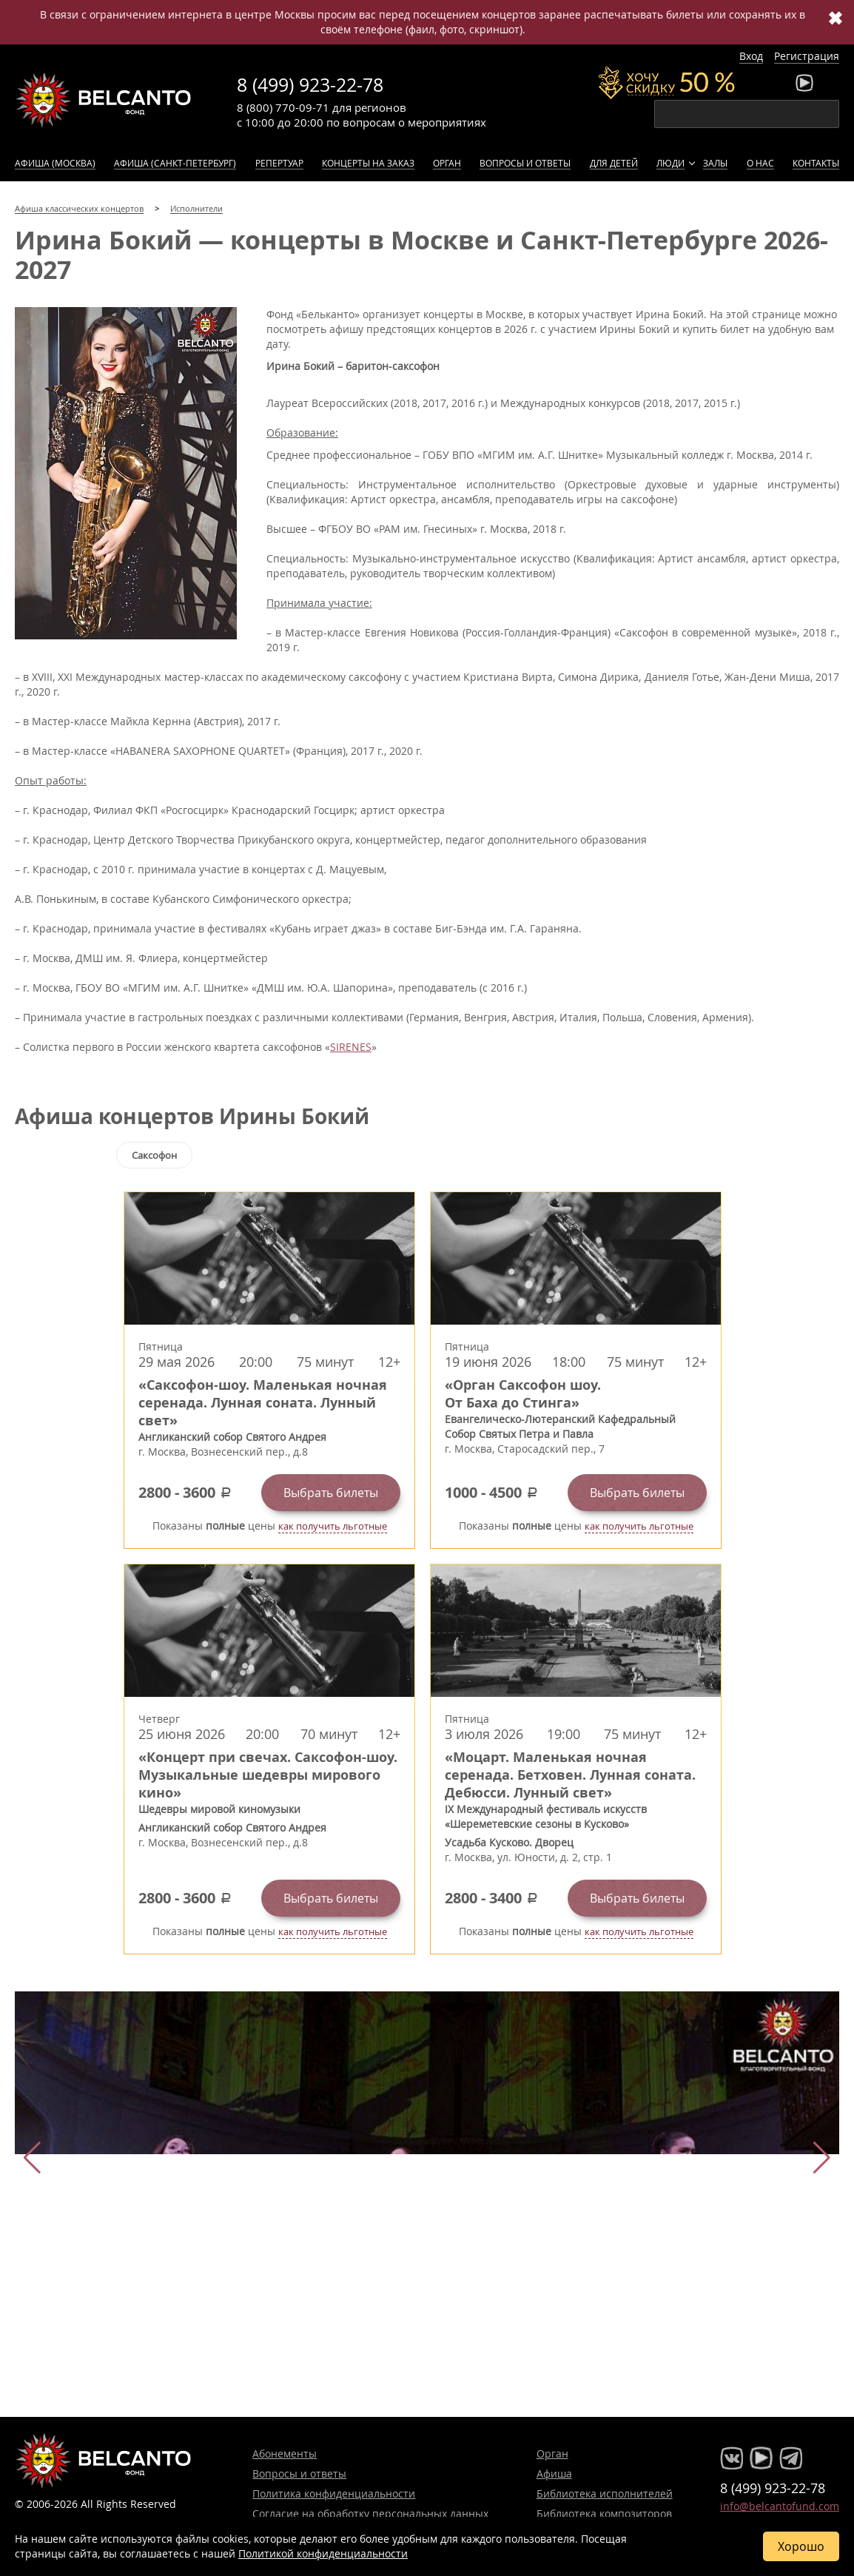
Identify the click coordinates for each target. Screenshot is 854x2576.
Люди (670, 163)
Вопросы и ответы (525, 163)
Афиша (554, 2473)
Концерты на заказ (368, 163)
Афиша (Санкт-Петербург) (175, 163)
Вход (751, 56)
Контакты (816, 163)
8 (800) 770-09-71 (283, 107)
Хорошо (801, 2546)
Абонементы (284, 2453)
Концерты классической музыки (103, 100)
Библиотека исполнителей (605, 2493)
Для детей (614, 163)
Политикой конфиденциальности (323, 2553)
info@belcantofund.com (779, 2506)
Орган (447, 163)
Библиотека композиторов (604, 2513)
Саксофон (154, 1155)
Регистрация (806, 56)
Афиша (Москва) (55, 163)
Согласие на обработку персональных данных (370, 2513)
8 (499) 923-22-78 (310, 85)
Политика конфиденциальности (333, 2493)
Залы (715, 163)
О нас (760, 163)
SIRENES (350, 1047)
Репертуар (279, 163)
